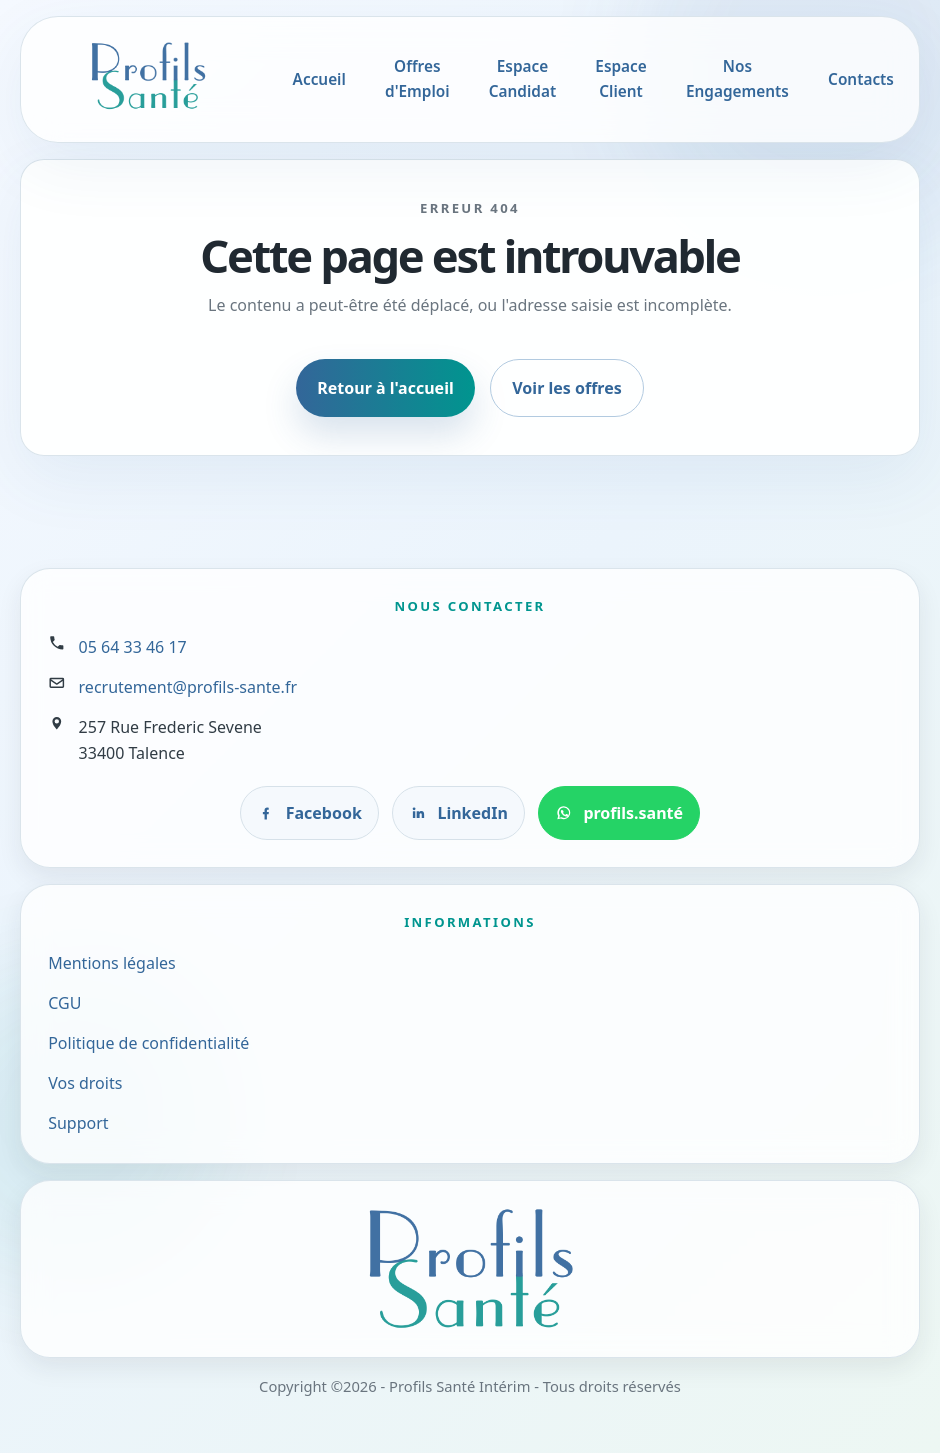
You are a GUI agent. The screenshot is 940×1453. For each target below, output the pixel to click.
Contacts (861, 79)
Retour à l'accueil (385, 388)
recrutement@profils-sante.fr (188, 687)
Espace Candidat (522, 79)
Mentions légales (112, 963)
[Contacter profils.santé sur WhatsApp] (619, 813)
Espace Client (620, 79)
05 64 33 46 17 (133, 647)
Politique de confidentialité (148, 1043)
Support (78, 1123)
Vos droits (85, 1083)
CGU (64, 1003)
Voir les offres (566, 388)
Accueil (319, 79)
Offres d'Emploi (417, 79)
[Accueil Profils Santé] (148, 76)
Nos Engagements (737, 79)
